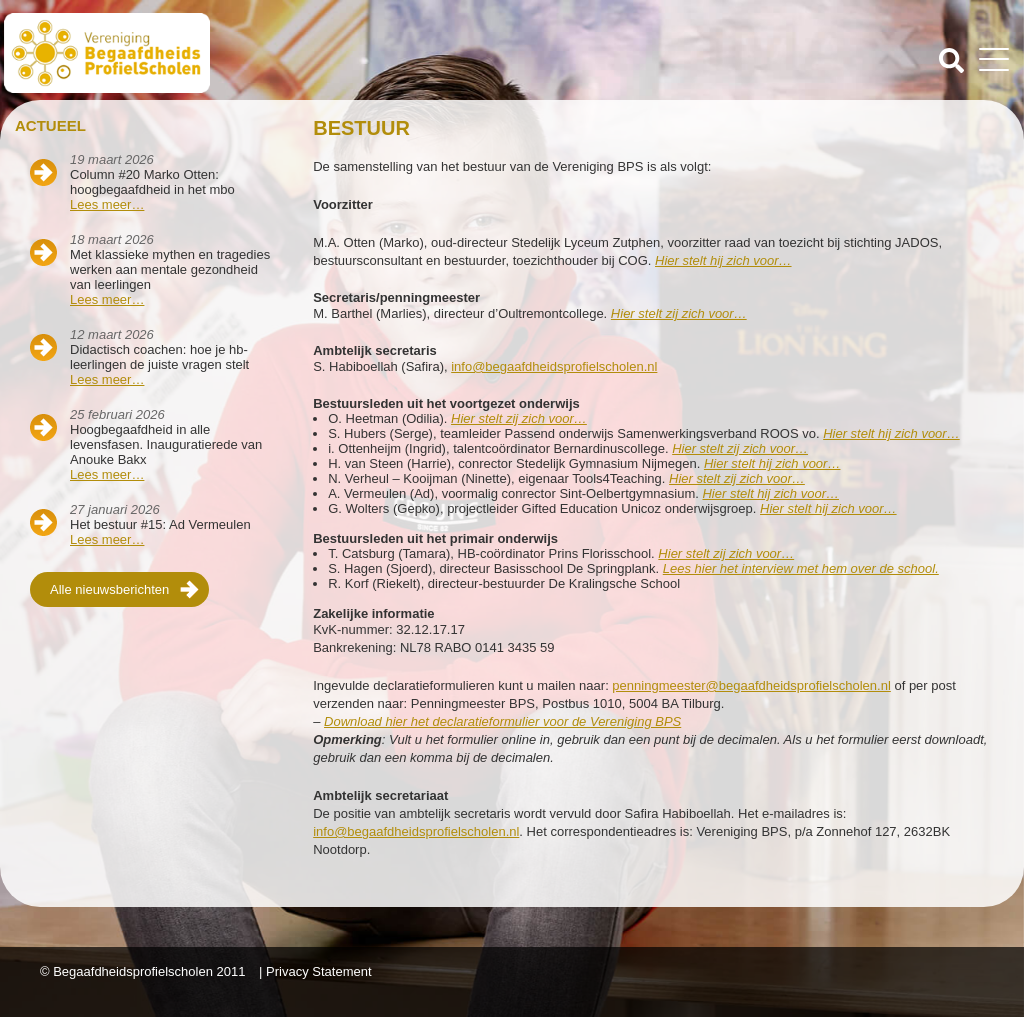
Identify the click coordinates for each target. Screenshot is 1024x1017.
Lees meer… (107, 204)
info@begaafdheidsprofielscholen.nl (554, 366)
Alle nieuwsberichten (109, 589)
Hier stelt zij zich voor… (726, 553)
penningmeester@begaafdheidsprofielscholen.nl (751, 685)
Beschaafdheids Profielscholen (260, 53)
